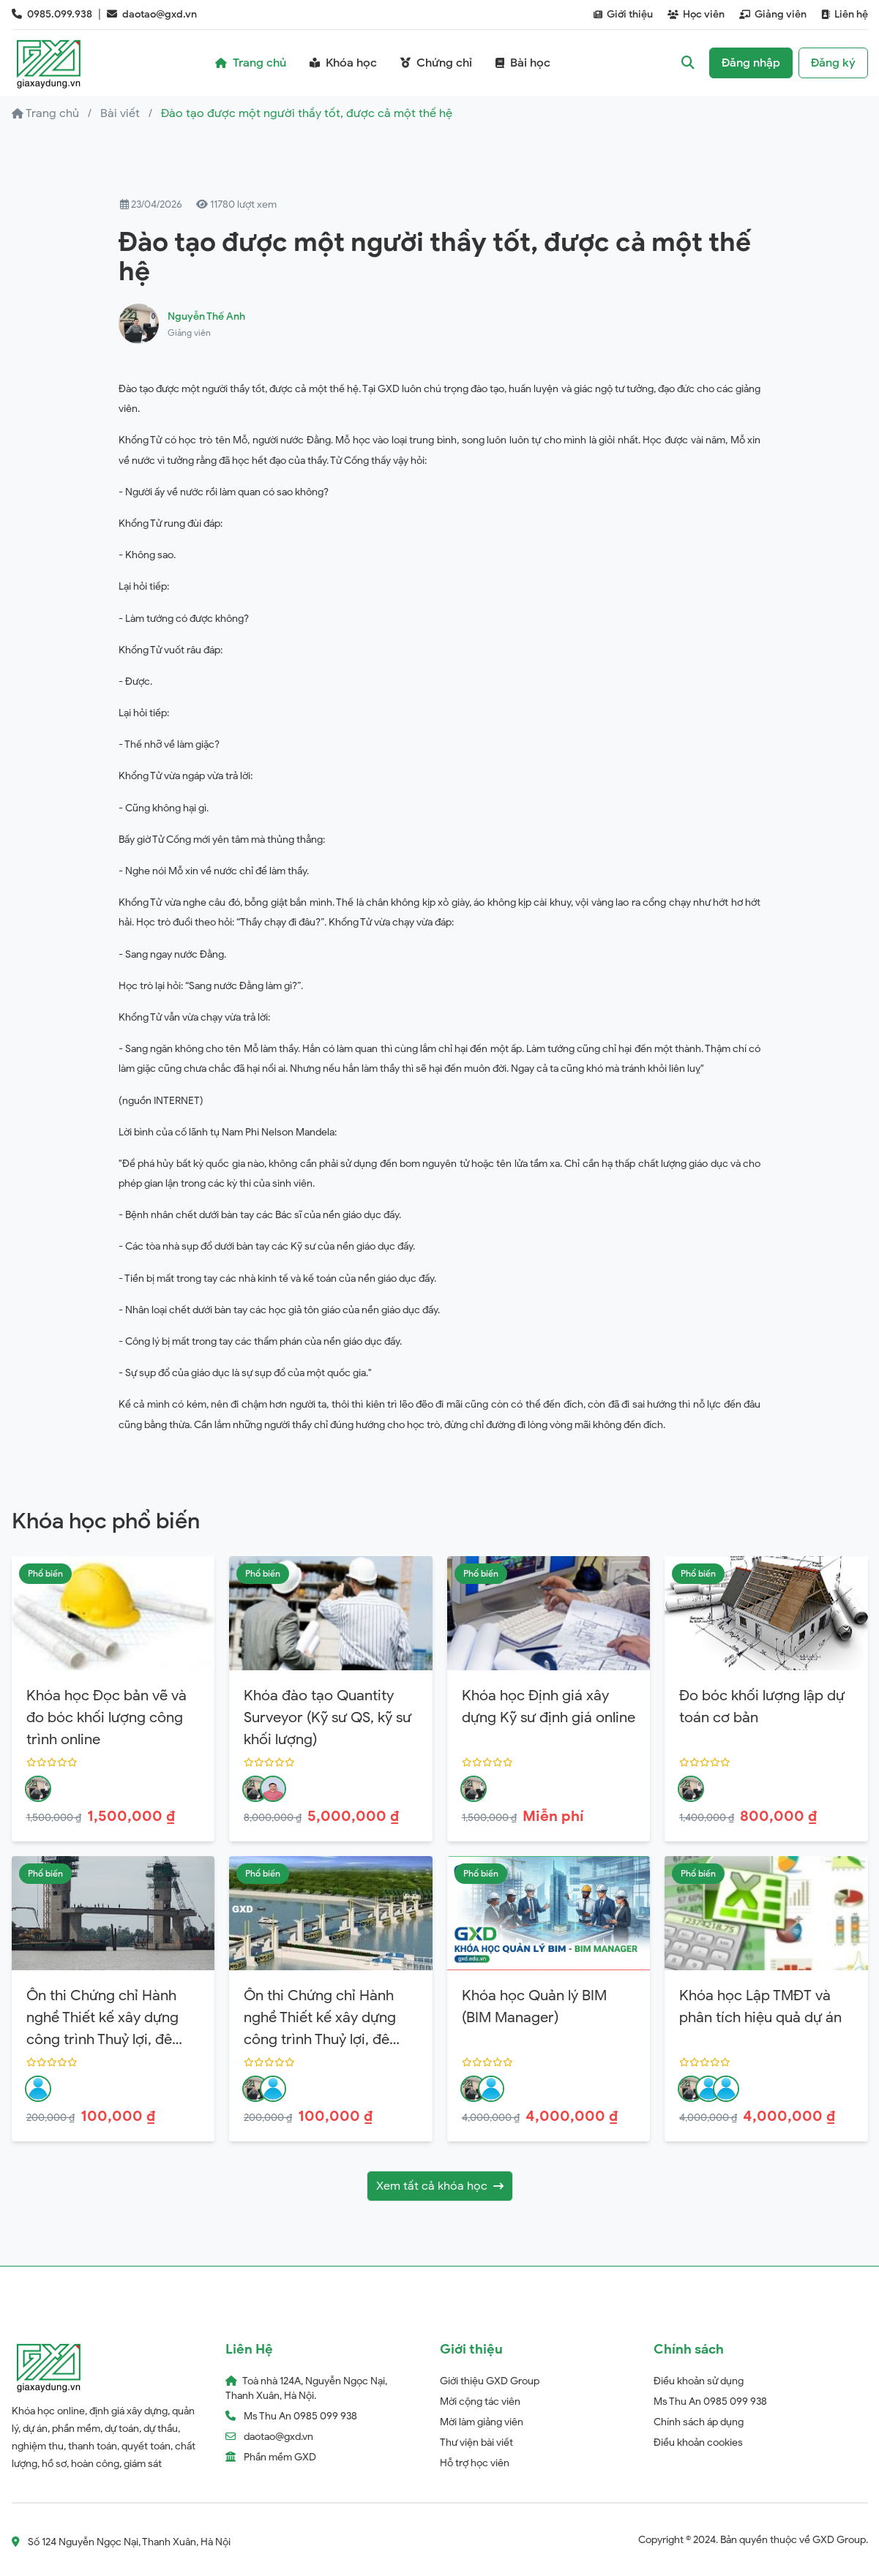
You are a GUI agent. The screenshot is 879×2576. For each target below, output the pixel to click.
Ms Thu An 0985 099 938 (710, 2401)
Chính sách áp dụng (699, 2422)
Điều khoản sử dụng (699, 2381)
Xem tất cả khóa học (440, 2186)
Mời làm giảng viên (481, 2422)
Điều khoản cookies (698, 2442)
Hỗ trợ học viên (474, 2463)
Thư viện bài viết (476, 2442)
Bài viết (120, 113)
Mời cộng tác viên (480, 2401)
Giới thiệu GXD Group (489, 2381)
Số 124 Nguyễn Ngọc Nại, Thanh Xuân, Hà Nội (121, 2542)
